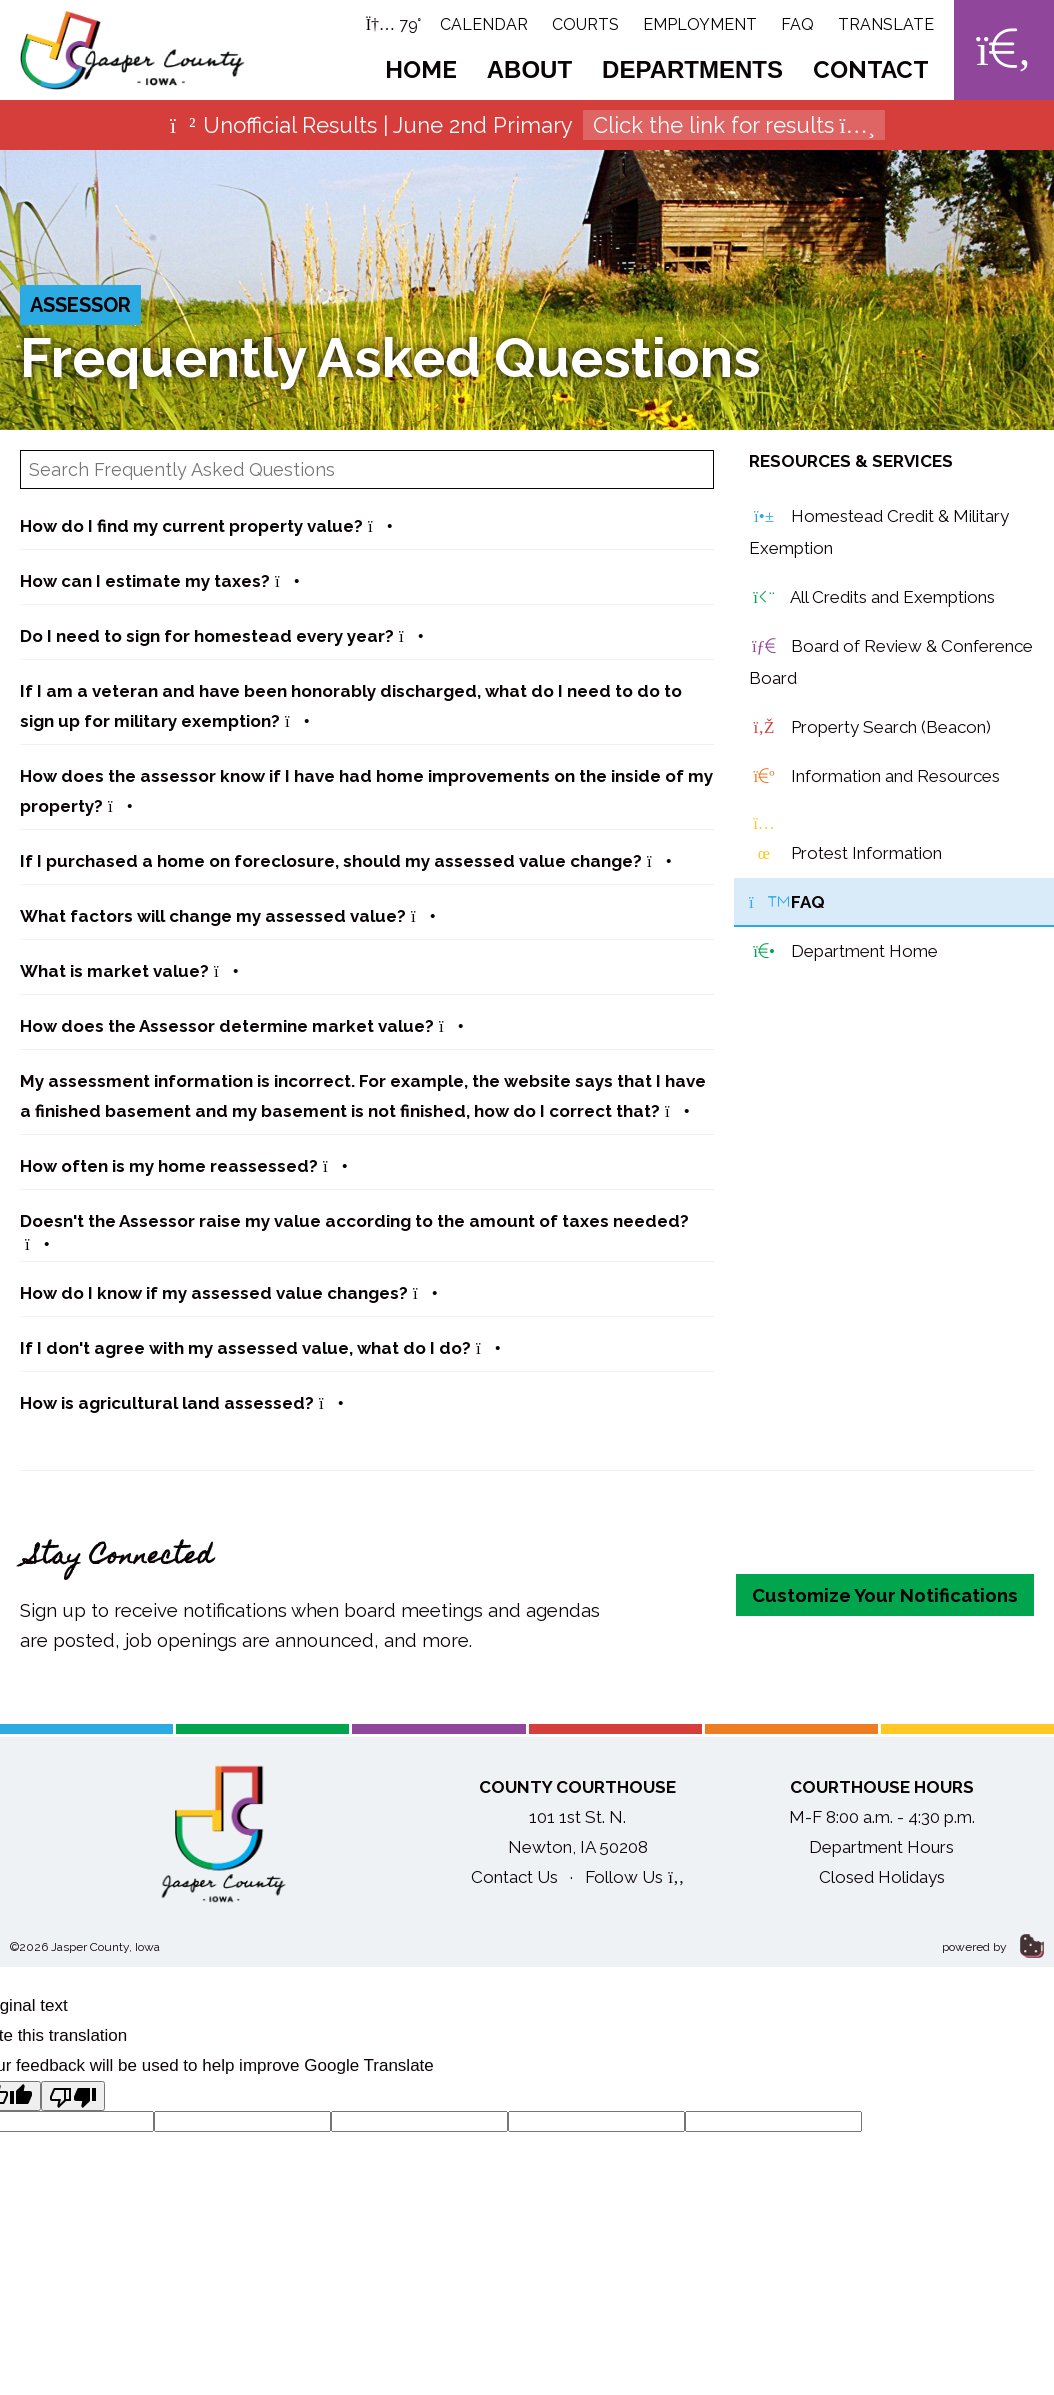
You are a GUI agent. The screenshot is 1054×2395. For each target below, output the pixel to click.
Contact (871, 69)
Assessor (80, 305)
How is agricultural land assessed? (182, 1403)
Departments (692, 69)
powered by (993, 1947)
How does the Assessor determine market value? (242, 1026)
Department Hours (881, 1847)
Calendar (484, 24)
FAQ (797, 24)
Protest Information (845, 839)
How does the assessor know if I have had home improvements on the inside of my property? (366, 791)
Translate (886, 24)
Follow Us (634, 1877)
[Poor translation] (73, 2096)
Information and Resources (874, 777)
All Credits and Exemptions (872, 598)
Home (421, 69)
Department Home (843, 952)
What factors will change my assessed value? (228, 916)
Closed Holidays (882, 1877)
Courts (585, 24)
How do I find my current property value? (206, 526)
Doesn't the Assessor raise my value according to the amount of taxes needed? (354, 1232)
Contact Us (514, 1877)
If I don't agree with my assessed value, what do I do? (260, 1348)
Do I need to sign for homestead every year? (222, 636)
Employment (700, 24)
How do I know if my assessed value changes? (229, 1293)
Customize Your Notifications (885, 1595)
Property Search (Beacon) (870, 728)
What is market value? (129, 971)
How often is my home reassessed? (184, 1166)
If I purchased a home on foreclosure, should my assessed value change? (346, 861)
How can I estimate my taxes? (160, 581)
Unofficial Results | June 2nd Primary (527, 125)
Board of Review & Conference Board (891, 660)
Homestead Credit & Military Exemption (879, 530)
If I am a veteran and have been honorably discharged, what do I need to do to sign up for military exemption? (351, 706)
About (529, 69)
